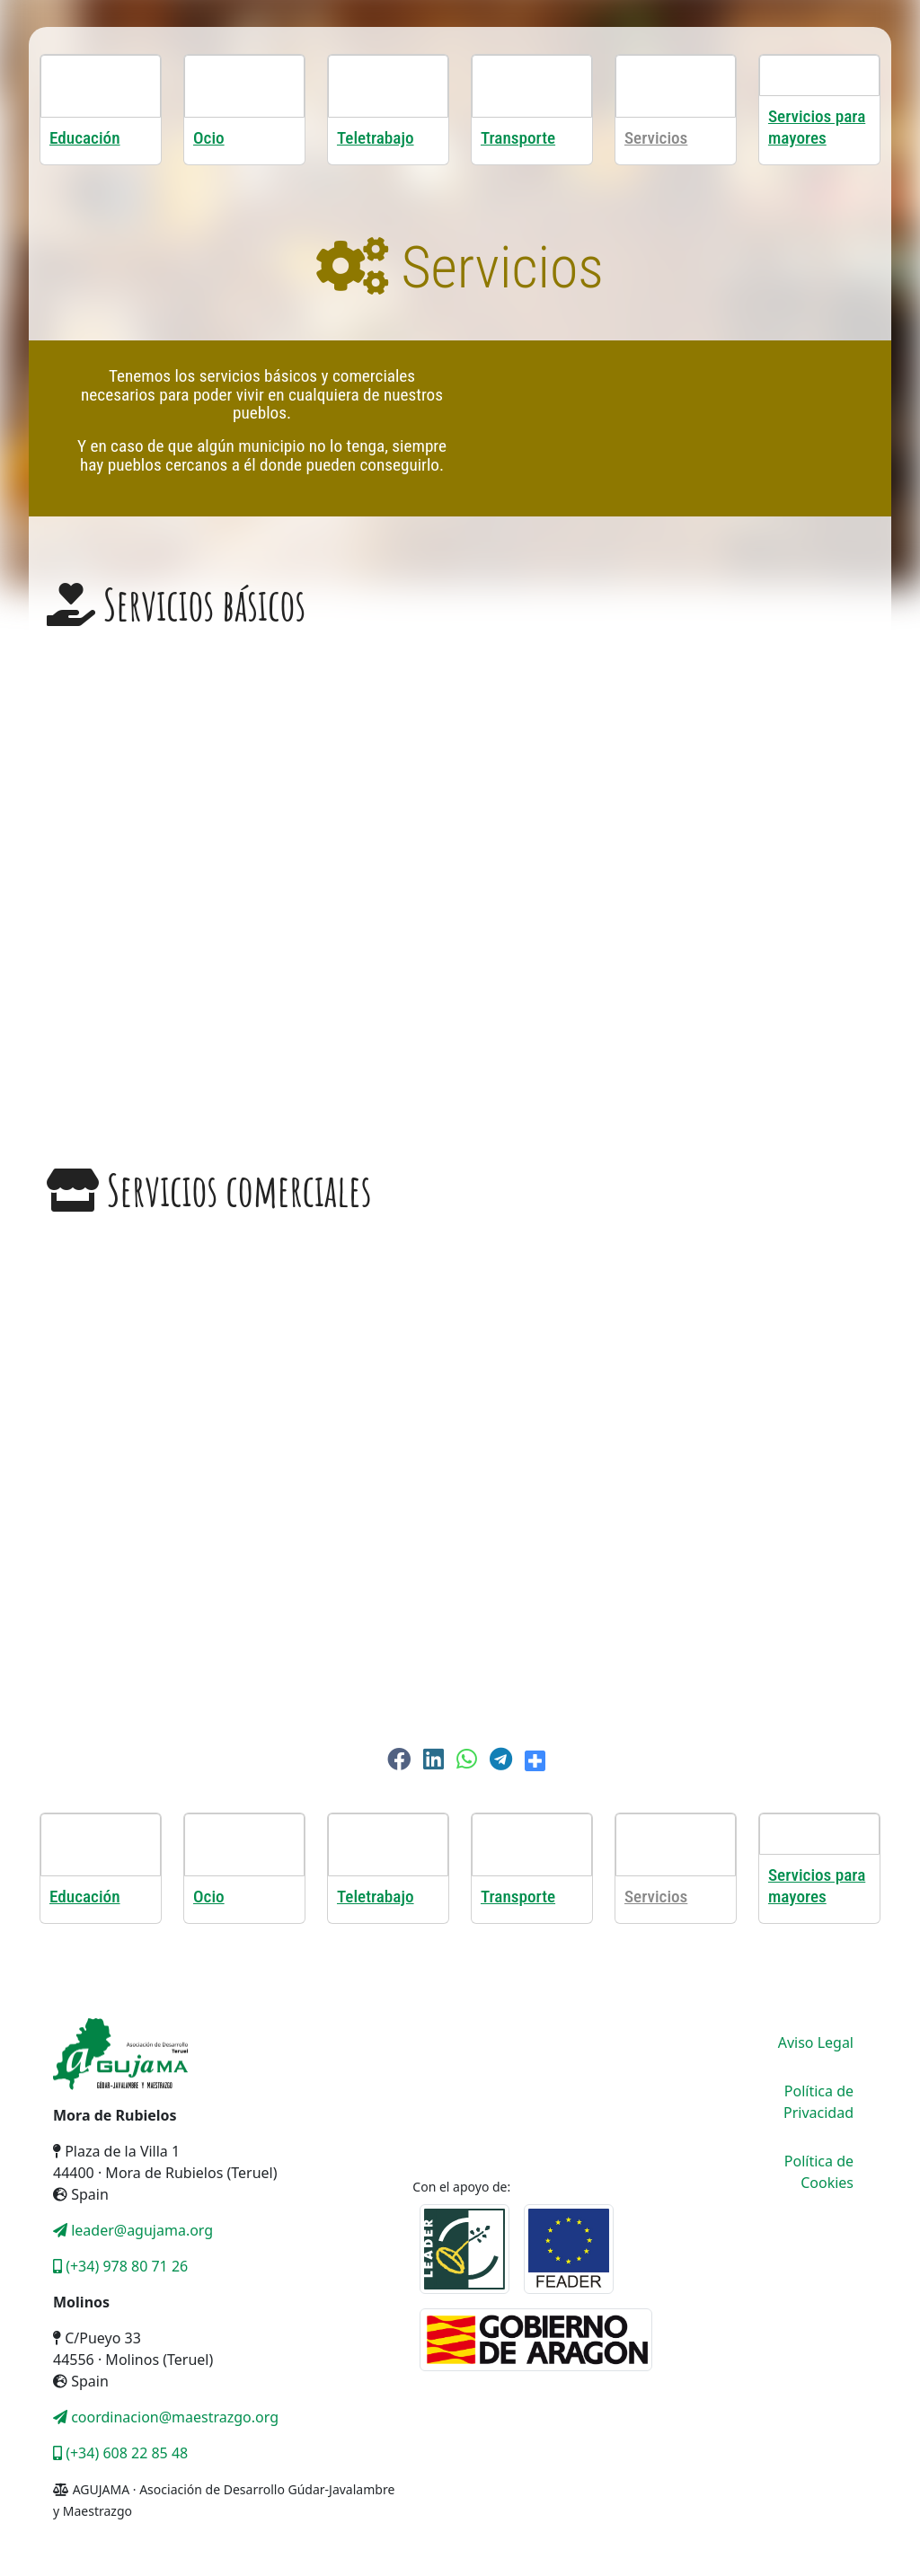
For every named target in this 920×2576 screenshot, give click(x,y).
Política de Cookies (819, 2171)
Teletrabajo (375, 138)
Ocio (209, 138)
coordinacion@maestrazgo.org (166, 2417)
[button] (399, 1758)
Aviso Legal (816, 2042)
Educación (84, 138)
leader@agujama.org (133, 2230)
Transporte (518, 138)
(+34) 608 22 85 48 (120, 2453)
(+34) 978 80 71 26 (120, 2266)
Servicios (655, 138)
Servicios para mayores (816, 127)
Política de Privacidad (818, 2101)
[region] (460, 877)
